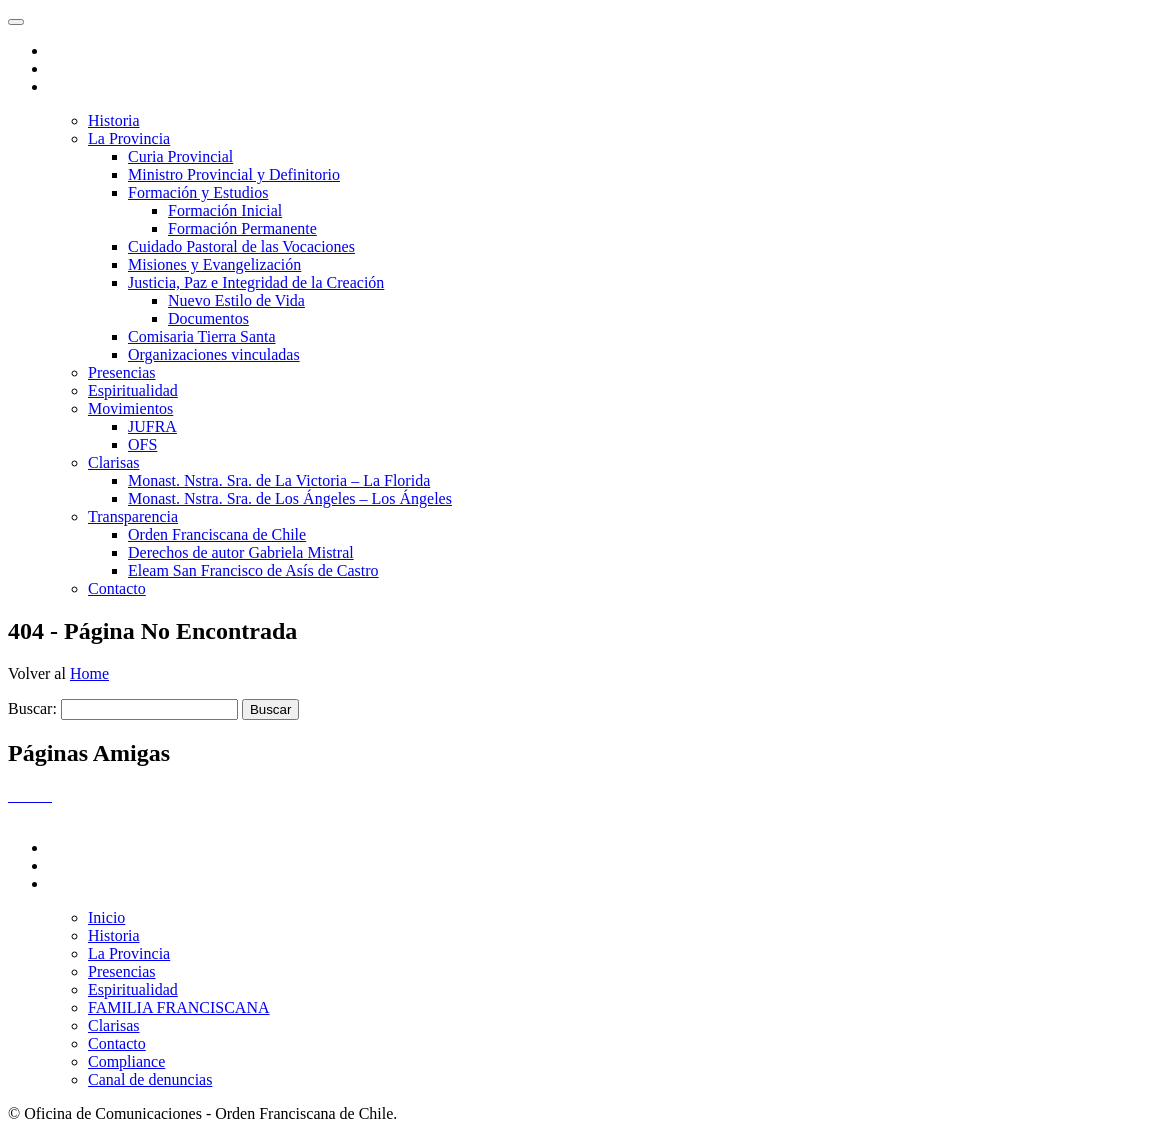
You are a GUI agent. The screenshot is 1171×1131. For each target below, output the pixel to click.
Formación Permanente (242, 228)
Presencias (122, 372)
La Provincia (129, 138)
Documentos (208, 318)
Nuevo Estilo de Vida (236, 300)
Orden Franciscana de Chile (217, 534)
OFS (142, 444)
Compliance (126, 1061)
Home (89, 673)
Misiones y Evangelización (214, 264)
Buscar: (32, 708)
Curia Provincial (180, 156)
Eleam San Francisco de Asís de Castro (253, 570)
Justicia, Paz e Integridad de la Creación (256, 282)
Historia (114, 120)
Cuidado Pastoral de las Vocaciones (241, 246)
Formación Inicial (225, 210)
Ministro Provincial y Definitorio (234, 174)
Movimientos (130, 408)
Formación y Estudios (198, 192)
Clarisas (114, 462)
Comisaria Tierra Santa (202, 336)
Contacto (117, 588)
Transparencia (133, 516)
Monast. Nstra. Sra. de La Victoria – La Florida (279, 480)
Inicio (106, 917)
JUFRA (152, 426)
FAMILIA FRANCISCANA (179, 1007)
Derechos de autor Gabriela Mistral (241, 552)
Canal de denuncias (150, 1079)
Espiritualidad (133, 390)
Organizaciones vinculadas (214, 354)
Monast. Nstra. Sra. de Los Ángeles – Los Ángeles (290, 498)
